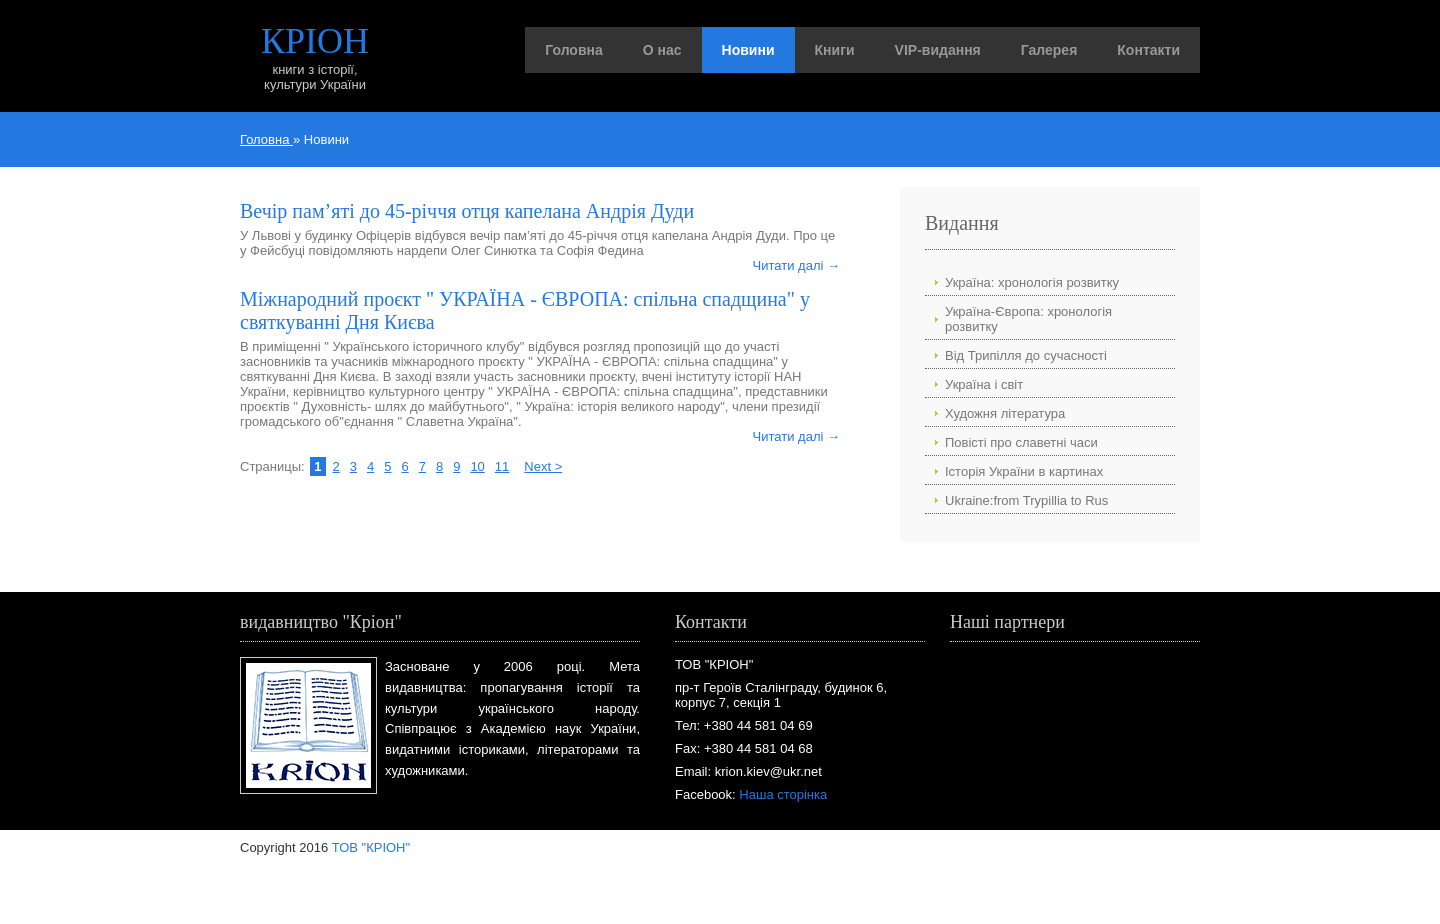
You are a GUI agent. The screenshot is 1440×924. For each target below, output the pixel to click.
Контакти (1148, 50)
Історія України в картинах (1024, 471)
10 (477, 466)
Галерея (1049, 50)
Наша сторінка (783, 794)
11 (502, 466)
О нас (662, 50)
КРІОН (315, 41)
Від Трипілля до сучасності (1026, 355)
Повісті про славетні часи (1021, 442)
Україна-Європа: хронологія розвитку (1028, 319)
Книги (835, 50)
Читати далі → (796, 265)
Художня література (1005, 413)
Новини (748, 50)
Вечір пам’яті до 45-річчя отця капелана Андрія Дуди (467, 211)
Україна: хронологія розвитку (1032, 282)
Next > (543, 466)
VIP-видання (938, 50)
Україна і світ (984, 384)
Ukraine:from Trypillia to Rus (1026, 500)
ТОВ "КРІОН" (371, 847)
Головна (574, 50)
